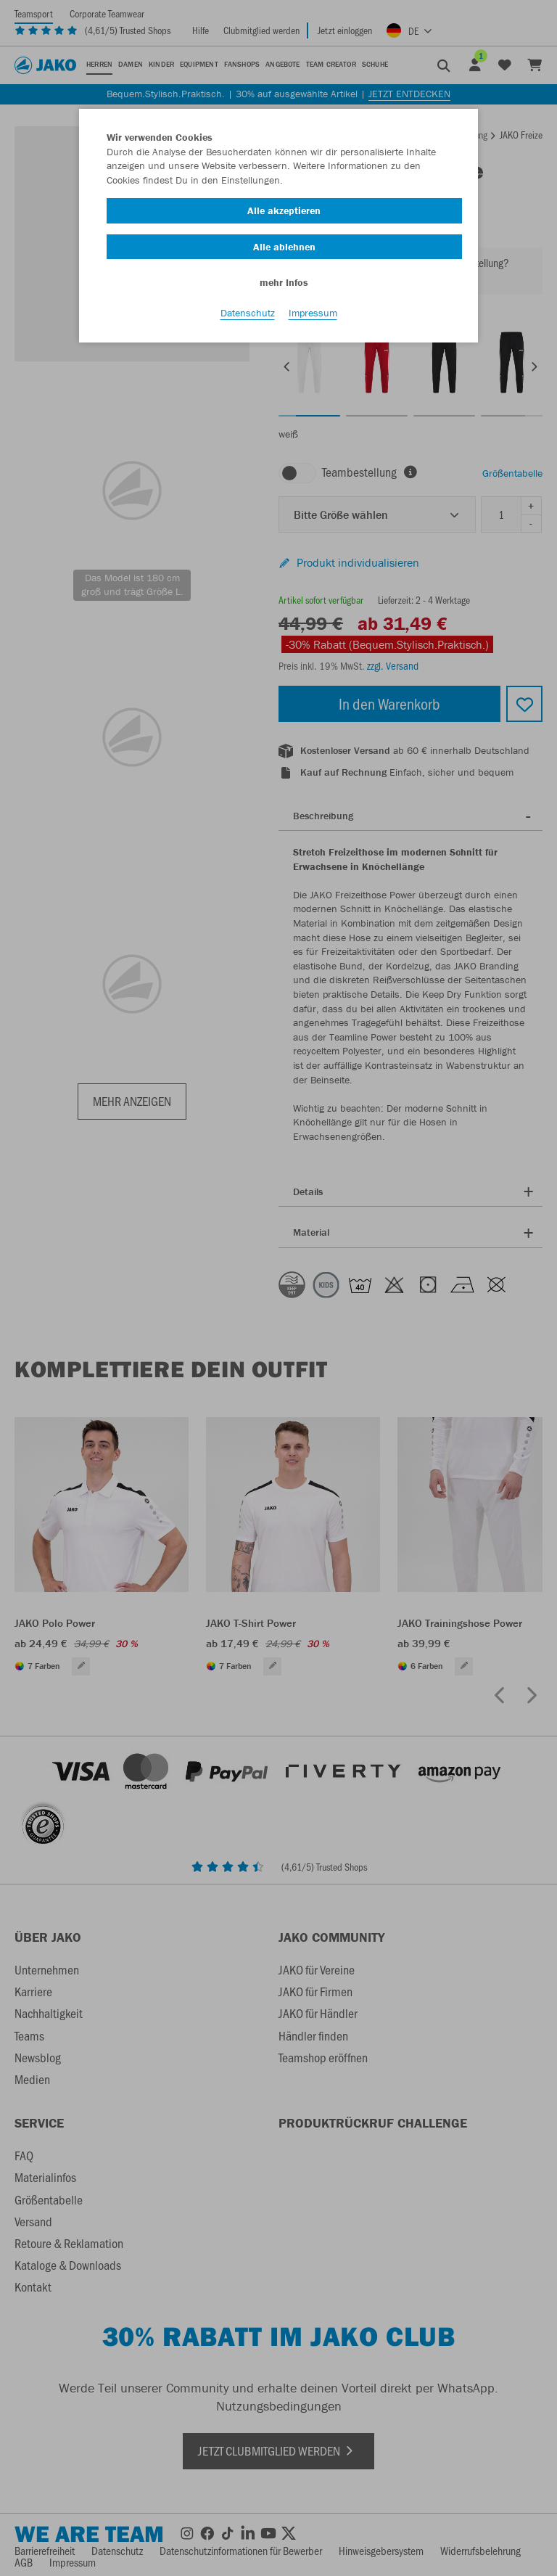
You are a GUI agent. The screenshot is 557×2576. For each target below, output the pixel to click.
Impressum (313, 312)
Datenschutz (247, 312)
